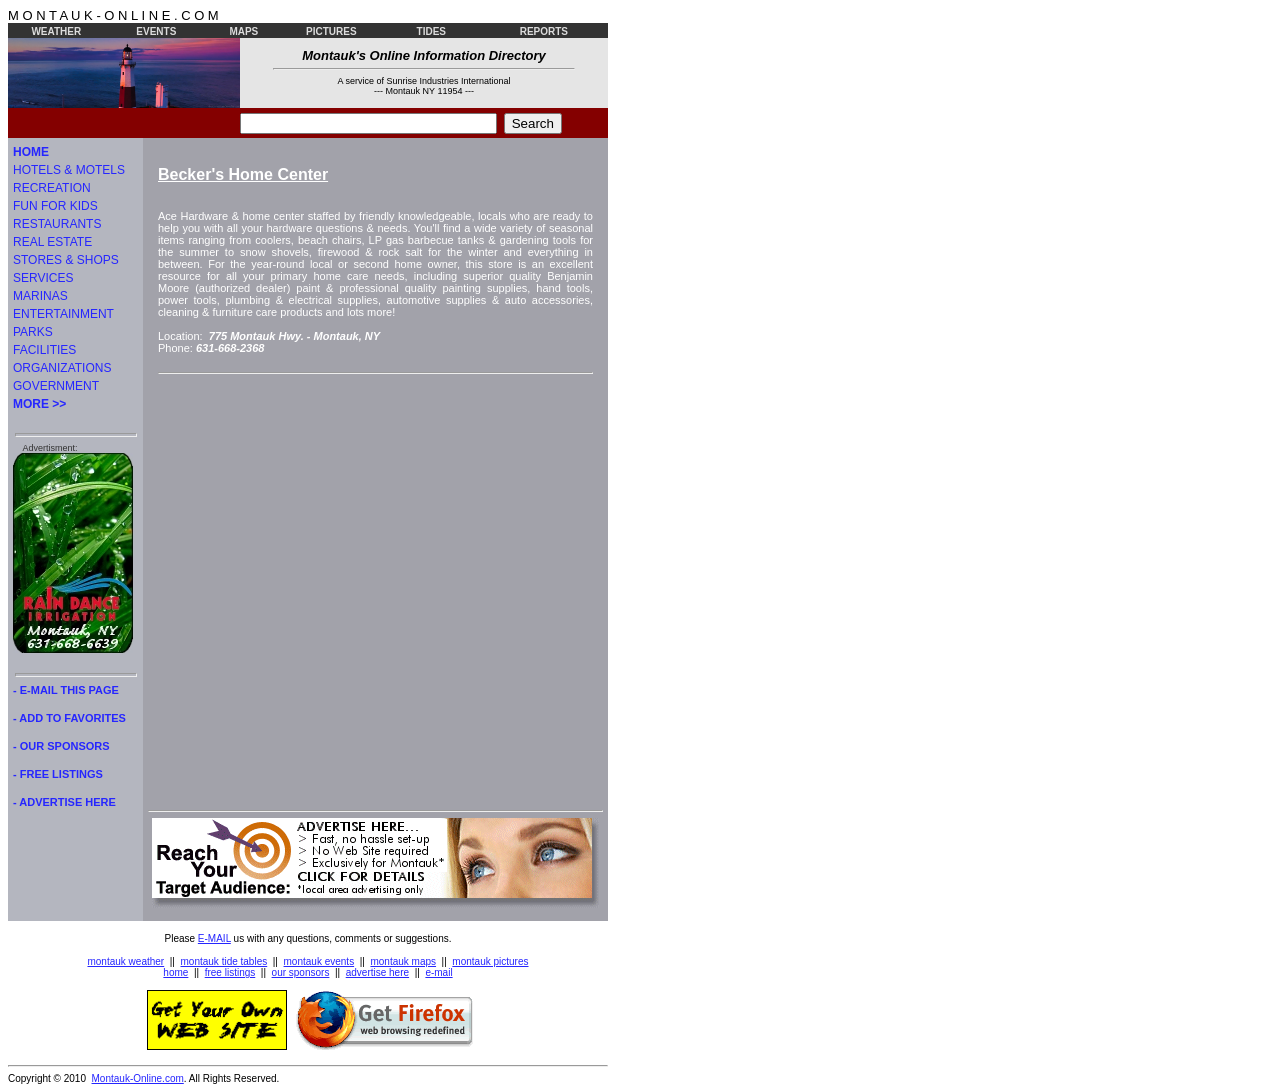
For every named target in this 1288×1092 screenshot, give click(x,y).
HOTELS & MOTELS (69, 170)
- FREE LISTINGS (58, 774)
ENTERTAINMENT (63, 314)
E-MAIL (214, 938)
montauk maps (403, 961)
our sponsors (301, 972)
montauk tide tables (224, 961)
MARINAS (40, 296)
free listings (230, 972)
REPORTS (544, 31)
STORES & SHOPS (66, 260)
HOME (31, 152)
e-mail (438, 972)
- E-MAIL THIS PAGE (66, 690)
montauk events (319, 961)
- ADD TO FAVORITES (69, 718)
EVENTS (156, 31)
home (175, 972)
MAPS (243, 31)
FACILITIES (44, 350)
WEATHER (56, 31)
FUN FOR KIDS (55, 206)
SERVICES (43, 278)
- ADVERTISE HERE (64, 802)
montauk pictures (490, 961)
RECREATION (52, 188)
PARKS (33, 332)
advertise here (377, 972)
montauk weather (125, 961)
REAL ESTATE (52, 242)
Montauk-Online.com (138, 1078)
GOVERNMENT (56, 386)
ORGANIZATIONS (62, 368)
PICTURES (331, 31)
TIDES (431, 31)
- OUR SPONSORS (61, 746)
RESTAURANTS (57, 224)
